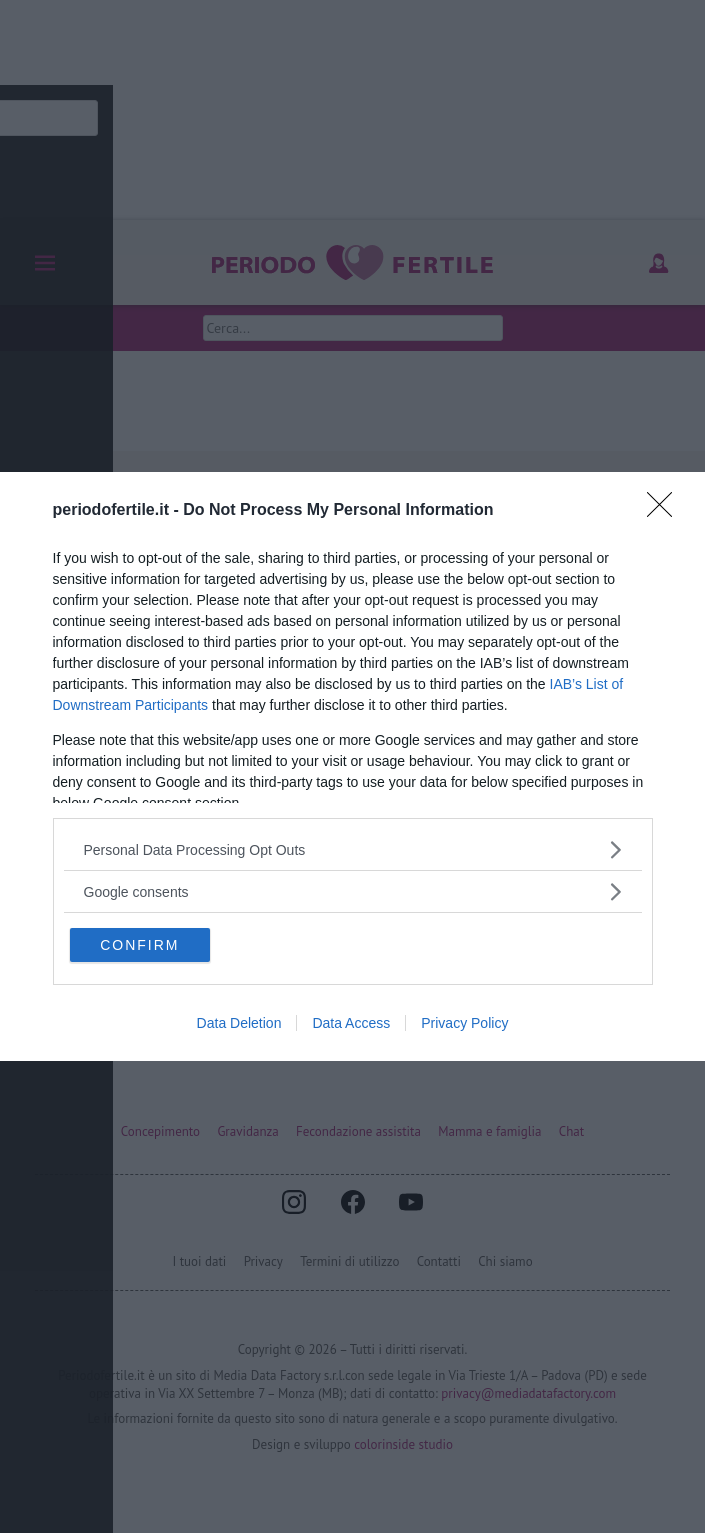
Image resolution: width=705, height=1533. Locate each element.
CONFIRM (140, 945)
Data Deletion (239, 1023)
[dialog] (352, 766)
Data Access (351, 1023)
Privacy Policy (464, 1023)
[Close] (666, 511)
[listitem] (353, 849)
